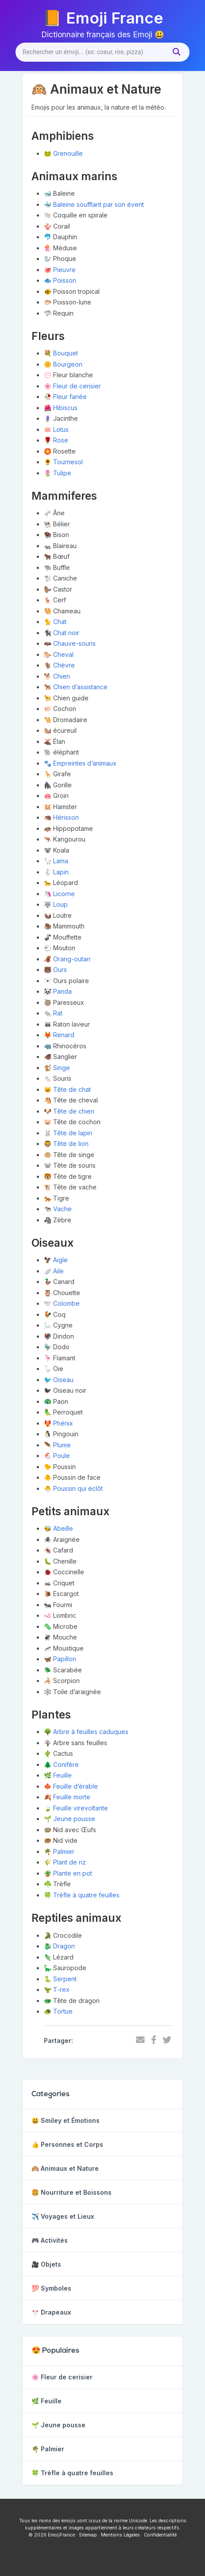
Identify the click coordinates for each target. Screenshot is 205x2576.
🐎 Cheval (58, 654)
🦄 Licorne (59, 893)
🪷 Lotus (56, 429)
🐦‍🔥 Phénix (58, 1423)
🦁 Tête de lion (66, 1143)
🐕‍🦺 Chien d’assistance (76, 687)
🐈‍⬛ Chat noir (61, 632)
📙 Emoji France (103, 17)
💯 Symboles (51, 2288)
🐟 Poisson (60, 280)
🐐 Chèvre (59, 665)
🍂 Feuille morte (67, 1797)
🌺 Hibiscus (60, 407)
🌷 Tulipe (57, 473)
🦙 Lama (56, 861)
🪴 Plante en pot (68, 1873)
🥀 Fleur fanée (65, 396)
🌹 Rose (56, 440)
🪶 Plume (57, 1445)
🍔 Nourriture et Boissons (71, 2192)
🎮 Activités (49, 2240)
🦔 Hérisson (61, 817)
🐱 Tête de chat (67, 1089)
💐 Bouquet (61, 353)
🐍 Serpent (60, 1979)
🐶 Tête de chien (69, 1111)
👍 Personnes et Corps (67, 2144)
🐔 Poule (57, 1455)
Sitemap (88, 2535)
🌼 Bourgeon (63, 364)
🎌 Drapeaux (51, 2312)
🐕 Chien (57, 676)
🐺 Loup (56, 904)
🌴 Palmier (59, 1851)
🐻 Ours (55, 969)
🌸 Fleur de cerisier (72, 386)
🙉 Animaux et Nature (65, 2168)
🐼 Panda (58, 991)
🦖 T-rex (57, 1989)
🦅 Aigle (56, 1260)
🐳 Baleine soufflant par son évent (94, 204)
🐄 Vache (58, 1209)
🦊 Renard (59, 1035)
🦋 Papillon (60, 1659)
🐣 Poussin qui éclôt (73, 1488)
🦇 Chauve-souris (70, 643)
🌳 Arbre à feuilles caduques (86, 1731)
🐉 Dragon (59, 1946)
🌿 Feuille (58, 1775)
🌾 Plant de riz (65, 1862)
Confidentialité (160, 2535)
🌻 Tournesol (63, 462)
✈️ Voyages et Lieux (62, 2216)
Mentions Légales (120, 2535)
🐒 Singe (57, 1067)
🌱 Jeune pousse (69, 1818)
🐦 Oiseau (58, 1379)
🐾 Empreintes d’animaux (80, 763)
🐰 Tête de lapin (68, 1133)
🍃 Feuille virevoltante (76, 1808)
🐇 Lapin (56, 872)
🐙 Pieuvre (60, 269)
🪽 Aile (54, 1271)
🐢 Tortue (58, 2011)
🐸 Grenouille (63, 153)
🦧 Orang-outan (67, 959)
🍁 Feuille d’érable (71, 1786)
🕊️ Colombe (62, 1303)
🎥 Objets (46, 2264)
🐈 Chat (55, 621)
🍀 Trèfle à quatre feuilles (82, 1895)
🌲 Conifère (61, 1764)
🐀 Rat (53, 1013)
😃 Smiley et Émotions (65, 2120)
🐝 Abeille (58, 1528)
